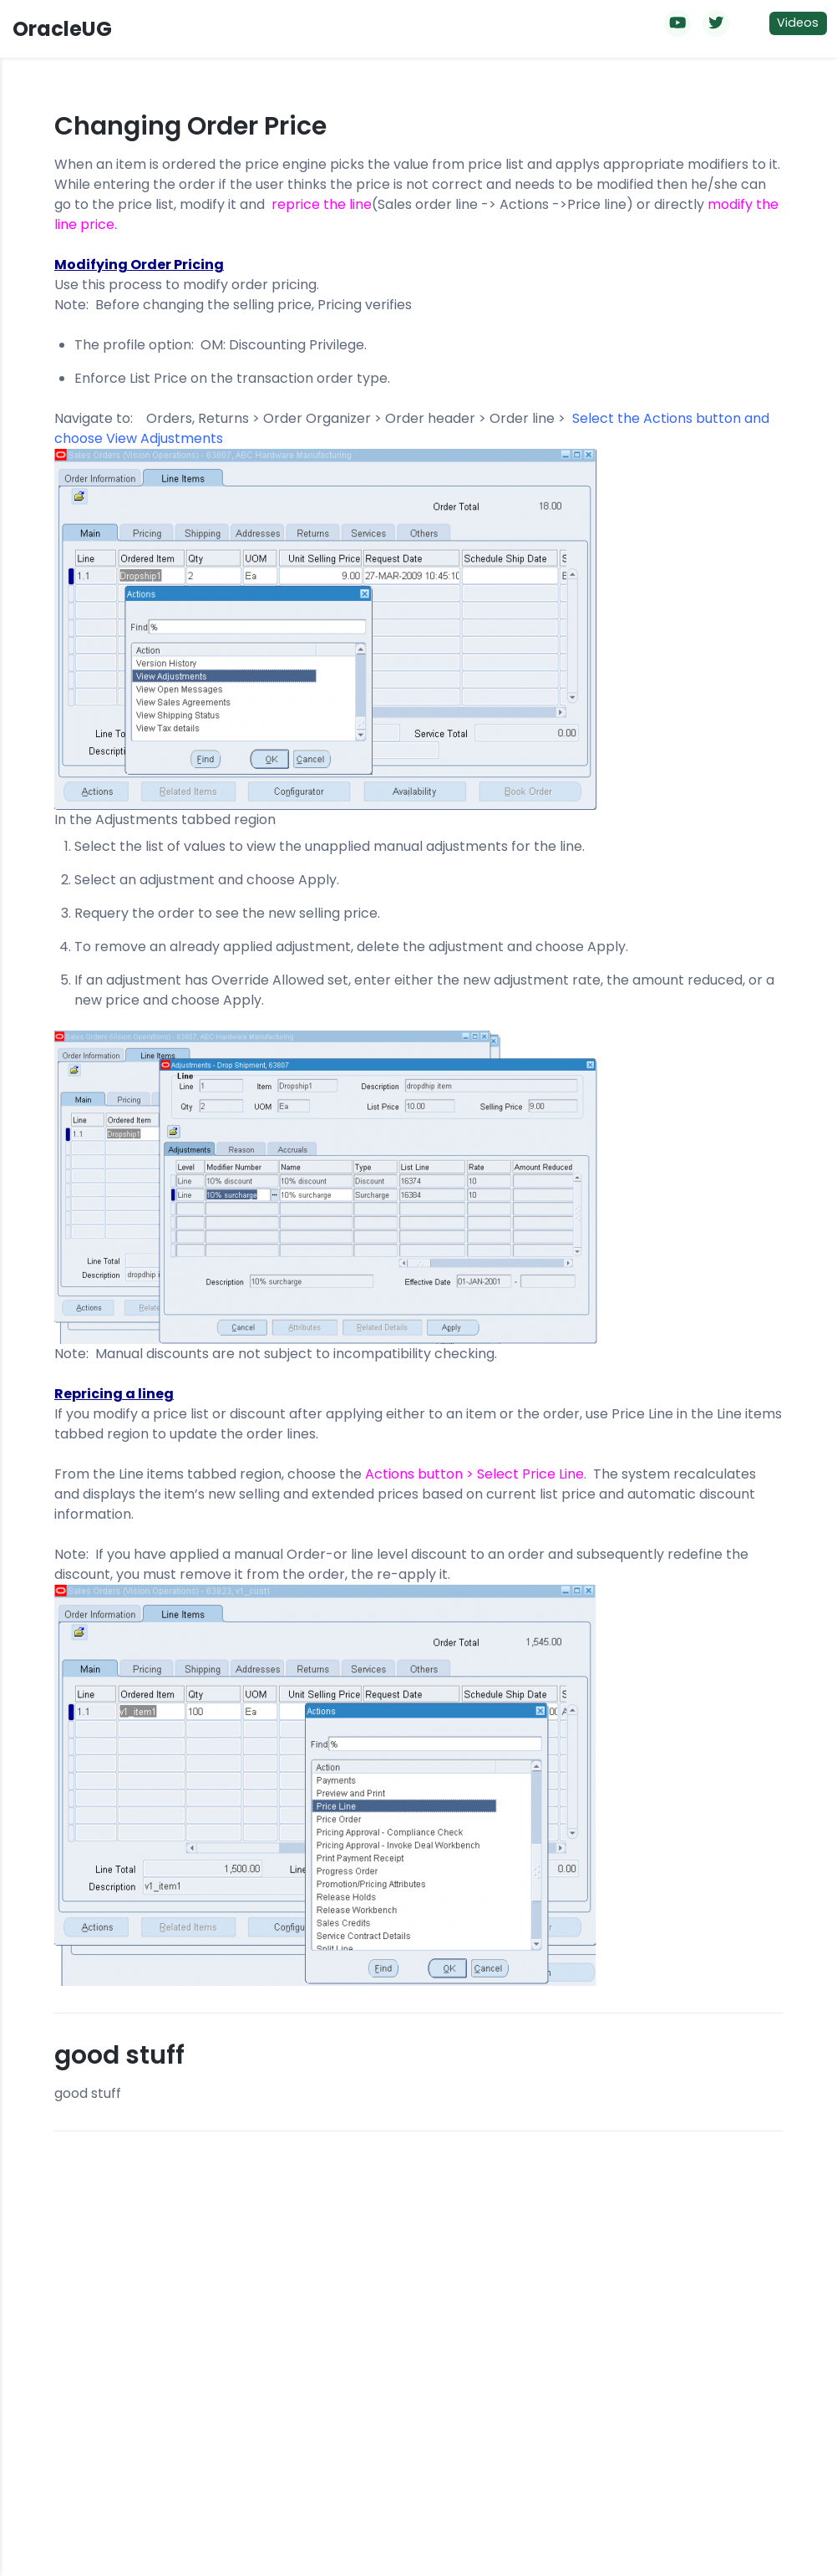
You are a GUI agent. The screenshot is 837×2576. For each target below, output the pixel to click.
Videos (798, 22)
